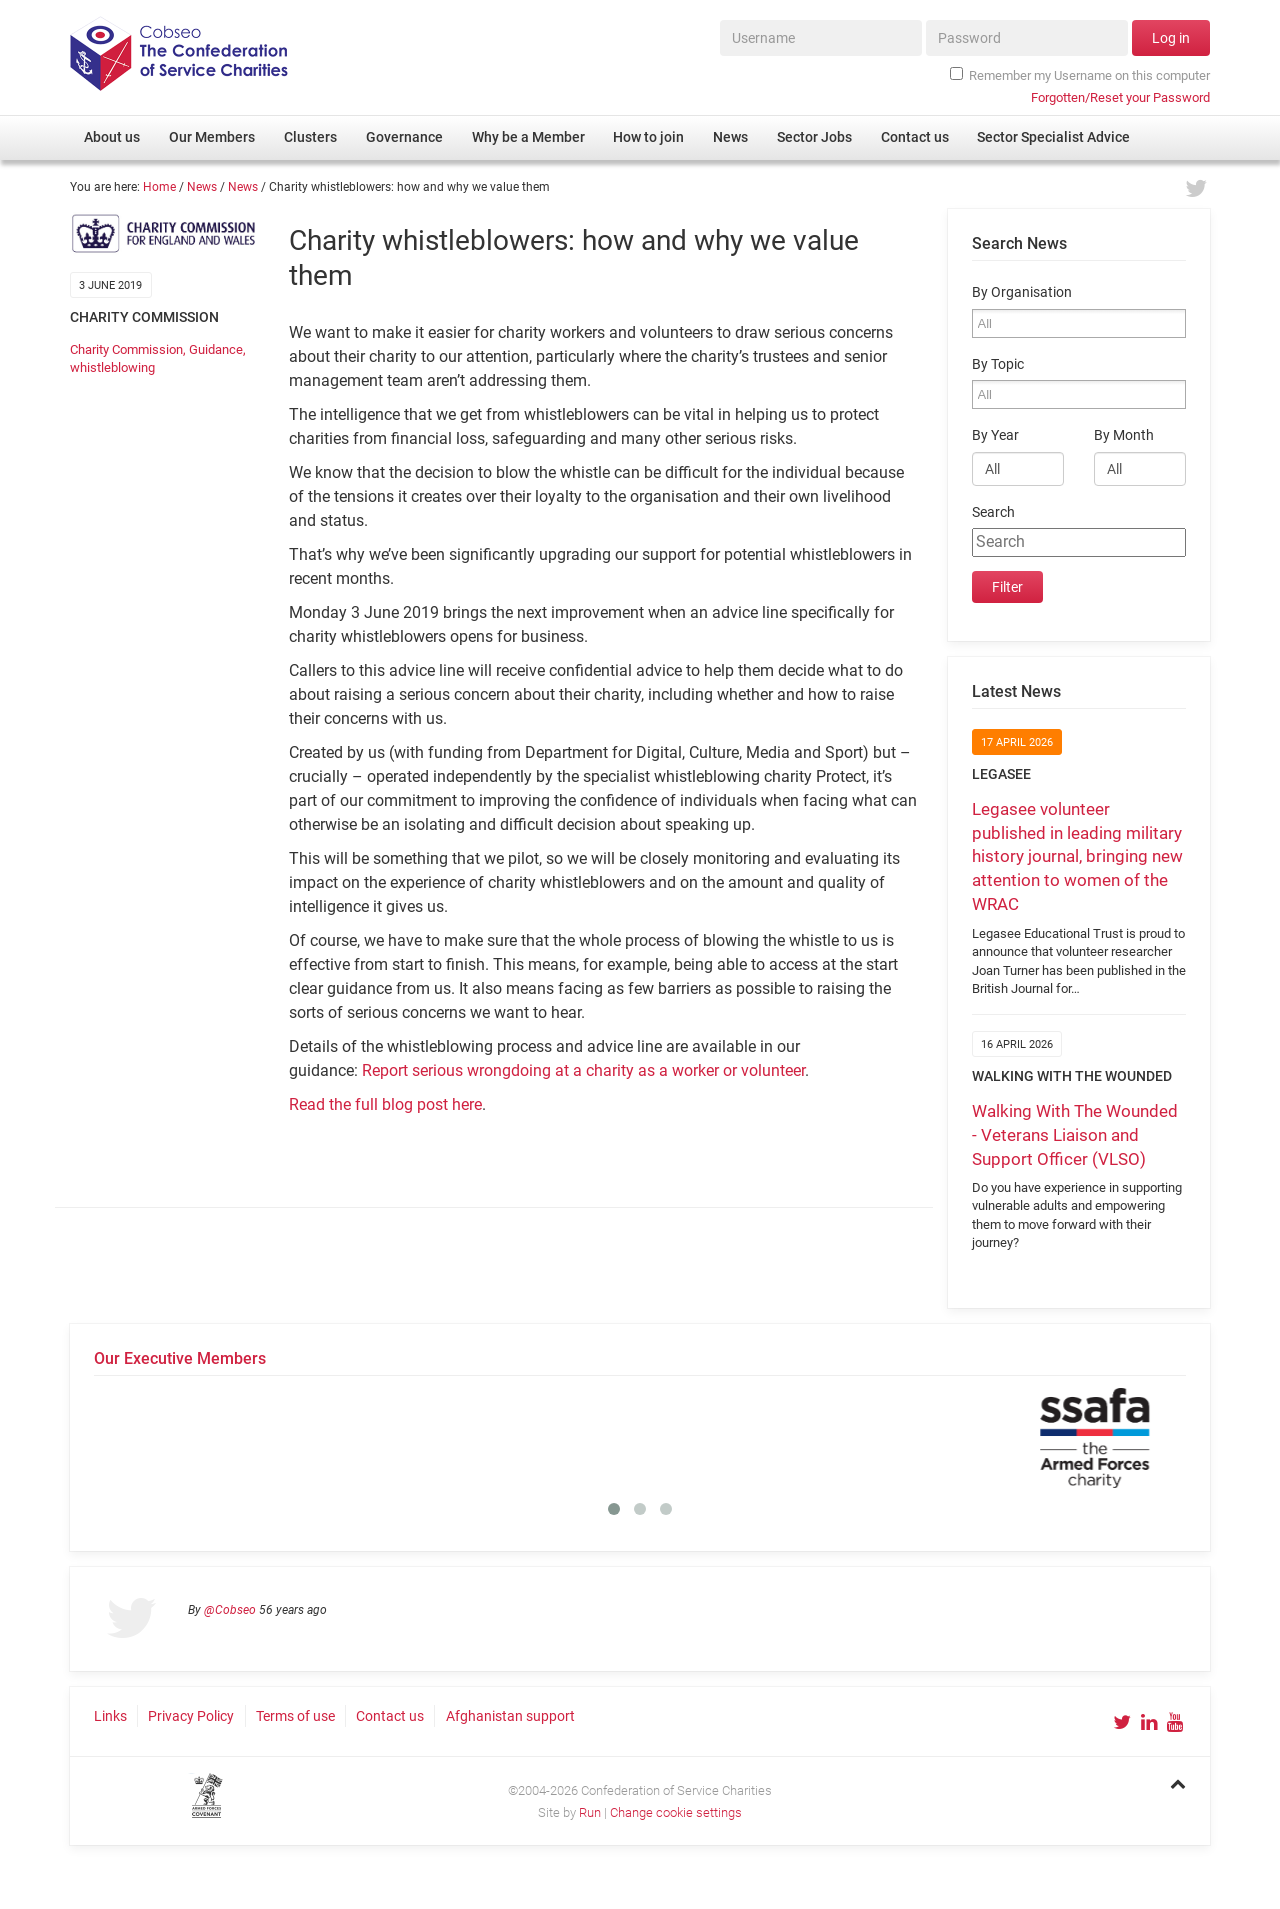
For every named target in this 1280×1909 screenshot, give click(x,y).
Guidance (216, 349)
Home (159, 187)
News (202, 187)
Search (993, 512)
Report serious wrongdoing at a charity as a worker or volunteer (583, 1070)
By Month (1124, 435)
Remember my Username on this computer (1080, 75)
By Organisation (1022, 292)
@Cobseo (230, 1610)
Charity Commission (126, 349)
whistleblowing (112, 367)
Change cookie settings (676, 1812)
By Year (995, 435)
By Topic (998, 364)
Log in (1171, 38)
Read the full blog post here (385, 1104)
